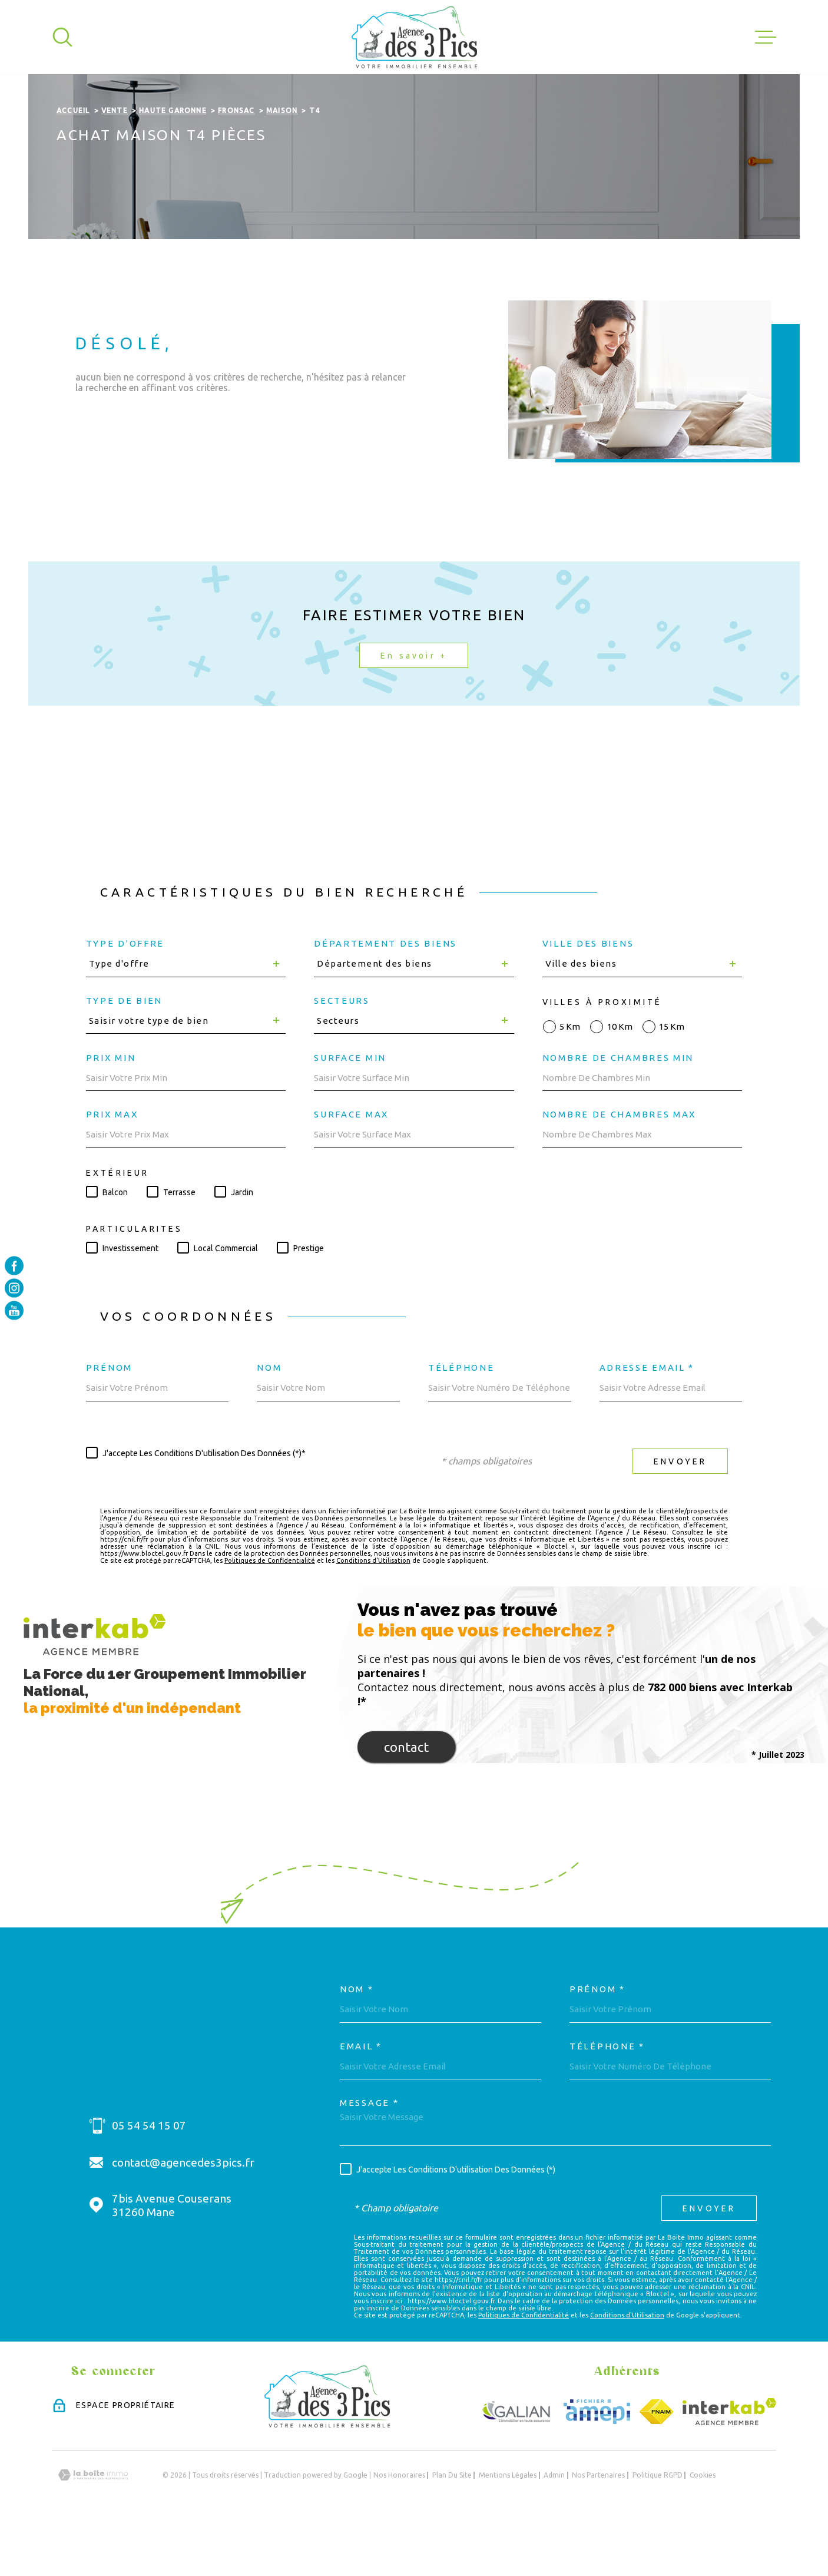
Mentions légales (507, 2524)
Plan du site (452, 2524)
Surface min (350, 1106)
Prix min (111, 1106)
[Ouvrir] (62, 37)
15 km (671, 1075)
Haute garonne (173, 159)
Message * (369, 2151)
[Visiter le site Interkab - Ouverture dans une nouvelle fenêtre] (729, 2460)
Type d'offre (125, 992)
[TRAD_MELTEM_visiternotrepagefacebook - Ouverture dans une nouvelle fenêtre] (14, 1265)
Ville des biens (588, 992)
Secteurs (342, 1048)
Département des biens (385, 992)
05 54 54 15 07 (149, 2174)
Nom (269, 1416)
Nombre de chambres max (619, 1163)
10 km (619, 1075)
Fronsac (236, 159)
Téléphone (461, 1416)
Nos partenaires (598, 2524)
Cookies (703, 2524)
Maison (281, 159)
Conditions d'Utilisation (373, 1608)
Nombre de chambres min (618, 1106)
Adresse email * (647, 1416)
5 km (569, 1075)
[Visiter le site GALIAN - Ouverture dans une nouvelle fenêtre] (517, 2460)
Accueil (73, 159)
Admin (554, 2524)
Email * (361, 2094)
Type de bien (124, 1048)
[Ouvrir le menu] (765, 37)
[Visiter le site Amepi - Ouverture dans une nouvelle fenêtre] (597, 2460)
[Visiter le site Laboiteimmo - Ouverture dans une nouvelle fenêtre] (93, 2523)
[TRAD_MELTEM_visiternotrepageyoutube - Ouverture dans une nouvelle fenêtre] (14, 1310)
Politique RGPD (657, 2524)
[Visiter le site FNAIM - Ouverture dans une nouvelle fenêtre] (656, 2460)
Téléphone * (607, 2094)
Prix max (112, 1163)
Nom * (357, 2037)
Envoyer (680, 1510)
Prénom (109, 1416)
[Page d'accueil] (414, 37)
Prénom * (597, 2037)
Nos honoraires (399, 2524)
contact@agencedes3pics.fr (183, 2211)
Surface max (351, 1163)
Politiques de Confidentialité (269, 1608)
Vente (114, 159)
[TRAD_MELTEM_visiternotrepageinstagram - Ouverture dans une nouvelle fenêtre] (14, 1288)
